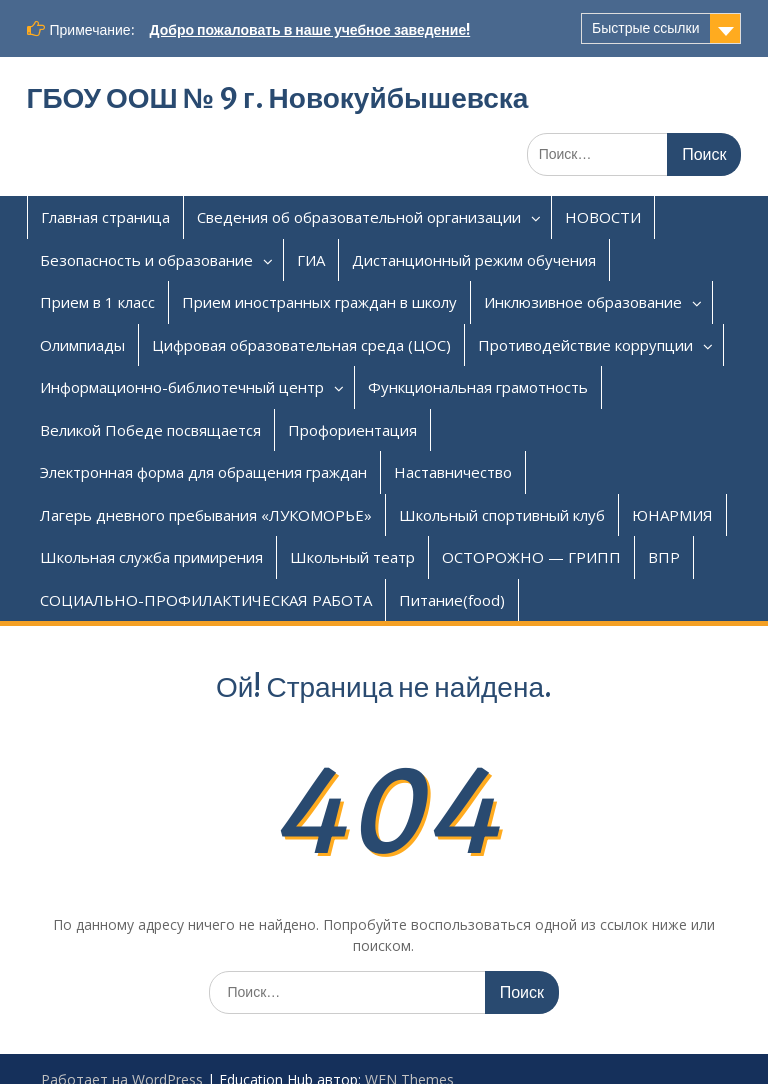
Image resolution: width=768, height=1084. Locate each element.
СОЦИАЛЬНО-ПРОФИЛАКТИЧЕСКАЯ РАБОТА (206, 600)
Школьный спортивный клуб (502, 515)
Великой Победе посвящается (150, 430)
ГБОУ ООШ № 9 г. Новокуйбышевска (278, 98)
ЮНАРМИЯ (672, 515)
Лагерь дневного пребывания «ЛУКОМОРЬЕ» (206, 515)
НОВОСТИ (603, 217)
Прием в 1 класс (97, 302)
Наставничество (453, 472)
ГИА (311, 260)
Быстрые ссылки (645, 28)
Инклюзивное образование (583, 302)
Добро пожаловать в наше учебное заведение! (310, 30)
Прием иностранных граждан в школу (319, 302)
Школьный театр (352, 557)
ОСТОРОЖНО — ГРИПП (531, 557)
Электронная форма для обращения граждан (203, 472)
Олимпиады (82, 345)
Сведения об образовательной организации (359, 217)
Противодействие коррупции (585, 345)
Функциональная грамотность (478, 387)
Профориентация (352, 430)
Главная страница (105, 217)
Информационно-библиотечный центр (182, 387)
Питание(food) (452, 600)
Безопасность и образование (146, 260)
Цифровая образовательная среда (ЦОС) (301, 345)
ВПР (664, 557)
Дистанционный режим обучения (474, 260)
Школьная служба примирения (151, 557)
